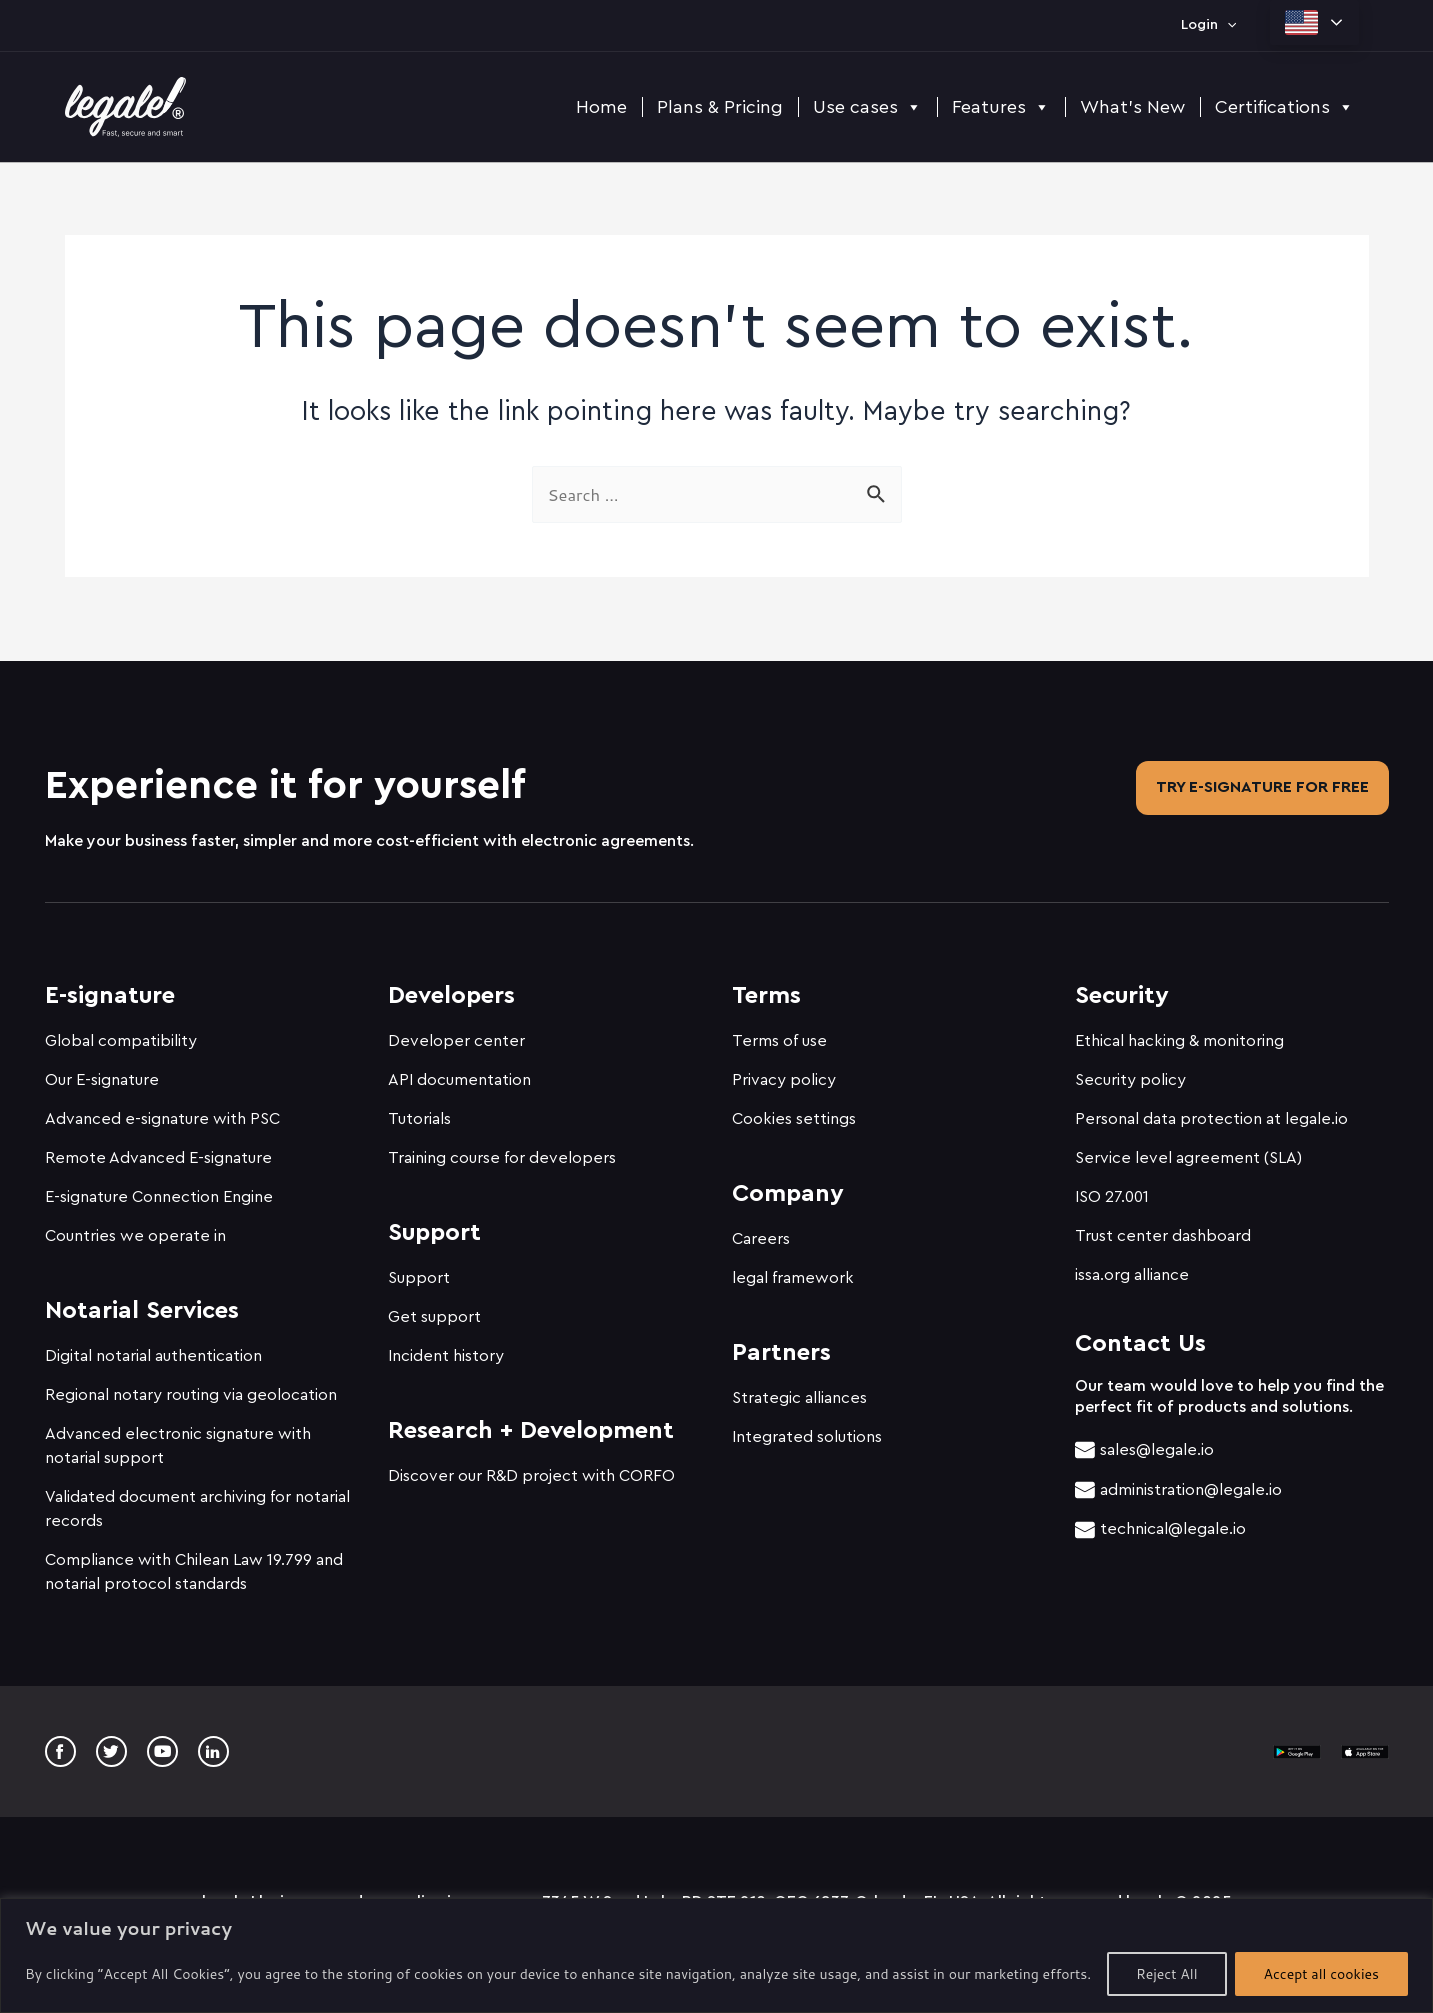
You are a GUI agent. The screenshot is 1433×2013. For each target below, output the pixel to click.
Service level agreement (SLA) (1188, 1149)
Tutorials (419, 1110)
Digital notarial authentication (153, 1347)
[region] (716, 1955)
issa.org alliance (1132, 1266)
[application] (1227, 25)
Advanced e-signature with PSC (162, 1110)
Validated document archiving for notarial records (197, 1500)
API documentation (459, 1071)
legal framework (793, 1269)
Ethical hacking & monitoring (1179, 1032)
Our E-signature (102, 1071)
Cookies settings (794, 1110)
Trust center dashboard (1163, 1227)
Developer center (456, 1032)
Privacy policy (784, 1071)
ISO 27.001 (1112, 1188)
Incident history (446, 1347)
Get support (434, 1308)
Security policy (1130, 1071)
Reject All (1167, 1974)
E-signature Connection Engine (159, 1188)
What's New (1132, 107)
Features (1001, 107)
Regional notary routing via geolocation (191, 1386)
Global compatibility (121, 1032)
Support (419, 1269)
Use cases (867, 107)
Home (601, 107)
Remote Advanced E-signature (158, 1149)
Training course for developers (502, 1149)
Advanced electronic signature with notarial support (178, 1437)
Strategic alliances (799, 1389)
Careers (761, 1230)
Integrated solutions (807, 1428)
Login (1208, 25)
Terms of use (779, 1032)
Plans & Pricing (720, 107)
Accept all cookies (1322, 1974)
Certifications (1284, 107)
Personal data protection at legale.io (1211, 1110)
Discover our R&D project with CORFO (531, 1467)
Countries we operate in (135, 1227)
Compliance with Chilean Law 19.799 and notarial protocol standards (194, 1563)
